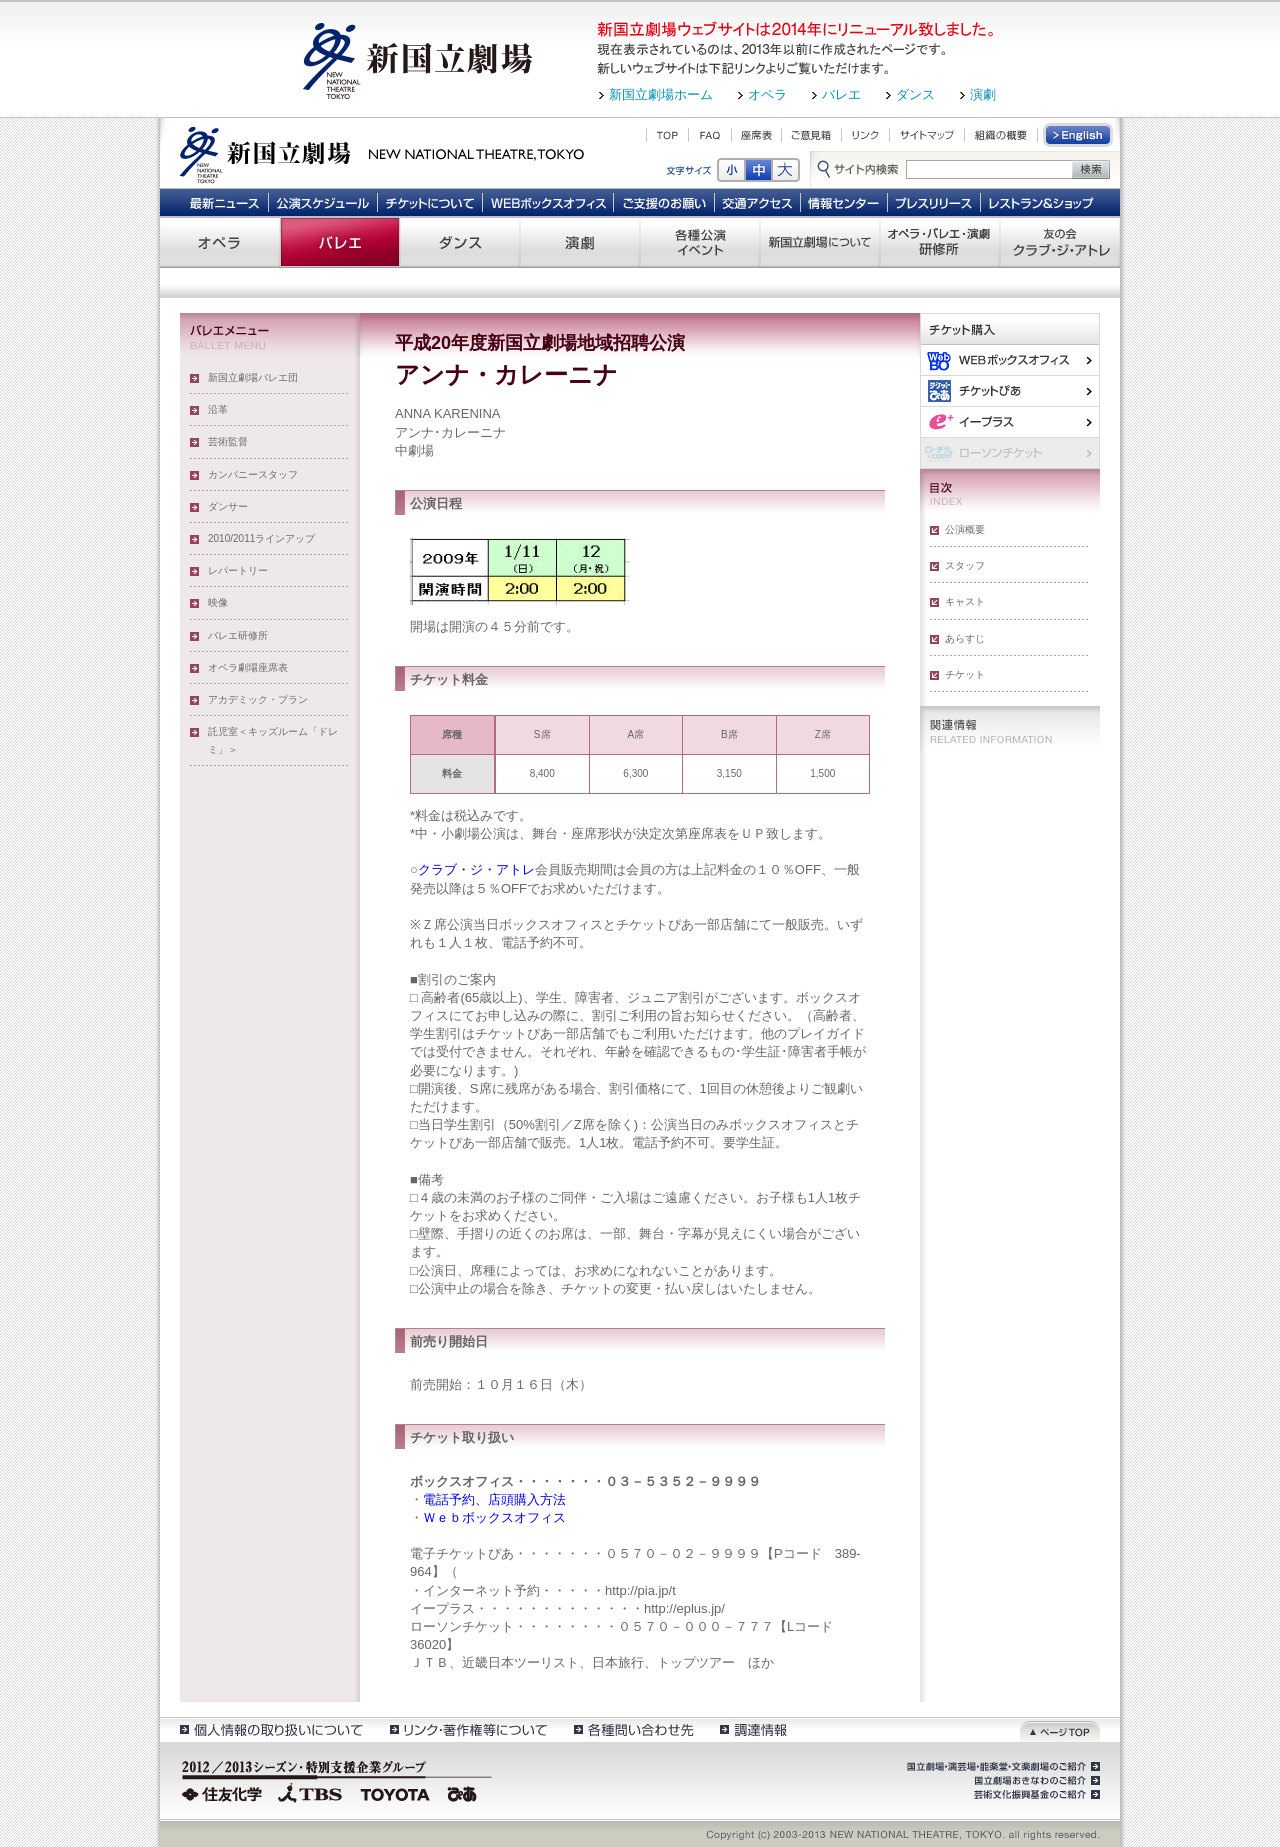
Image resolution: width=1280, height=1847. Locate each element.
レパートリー (238, 570)
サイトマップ (927, 135)
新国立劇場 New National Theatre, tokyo (382, 153)
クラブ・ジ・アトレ (476, 869)
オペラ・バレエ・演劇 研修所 (940, 242)
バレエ (841, 94)
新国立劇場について (820, 242)
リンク (865, 135)
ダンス (915, 94)
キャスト (965, 601)
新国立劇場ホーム (661, 94)
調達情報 (753, 1729)
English (1079, 135)
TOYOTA (396, 1792)
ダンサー (228, 506)
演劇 (983, 94)
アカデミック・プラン (258, 699)
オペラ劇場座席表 (248, 667)
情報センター (844, 202)
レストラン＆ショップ (1042, 202)
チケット (965, 674)
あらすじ (965, 638)
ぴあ (1010, 390)
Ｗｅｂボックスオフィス (494, 1517)
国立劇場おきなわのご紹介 (1035, 1781)
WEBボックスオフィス (548, 202)
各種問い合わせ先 (632, 1729)
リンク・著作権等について (467, 1729)
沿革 (218, 409)
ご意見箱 (811, 135)
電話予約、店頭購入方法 (494, 1499)
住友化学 (224, 1792)
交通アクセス (758, 202)
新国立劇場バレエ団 (253, 377)
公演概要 (965, 529)
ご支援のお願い (664, 202)
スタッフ (965, 565)
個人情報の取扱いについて (270, 1729)
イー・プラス (1010, 421)
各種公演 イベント (700, 242)
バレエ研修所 (238, 635)
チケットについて (429, 202)
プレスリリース (934, 202)
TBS (310, 1792)
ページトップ (1060, 1729)
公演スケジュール (322, 202)
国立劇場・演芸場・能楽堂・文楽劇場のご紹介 (1001, 1767)
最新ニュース (224, 202)
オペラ (767, 94)
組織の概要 (1001, 135)
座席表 (756, 135)
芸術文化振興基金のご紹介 (1035, 1795)
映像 (218, 602)
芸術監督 (228, 441)
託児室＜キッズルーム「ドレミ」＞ (273, 740)
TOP (667, 135)
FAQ (710, 135)
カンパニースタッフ (253, 474)
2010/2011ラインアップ (261, 538)
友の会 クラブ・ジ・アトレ (1060, 242)
